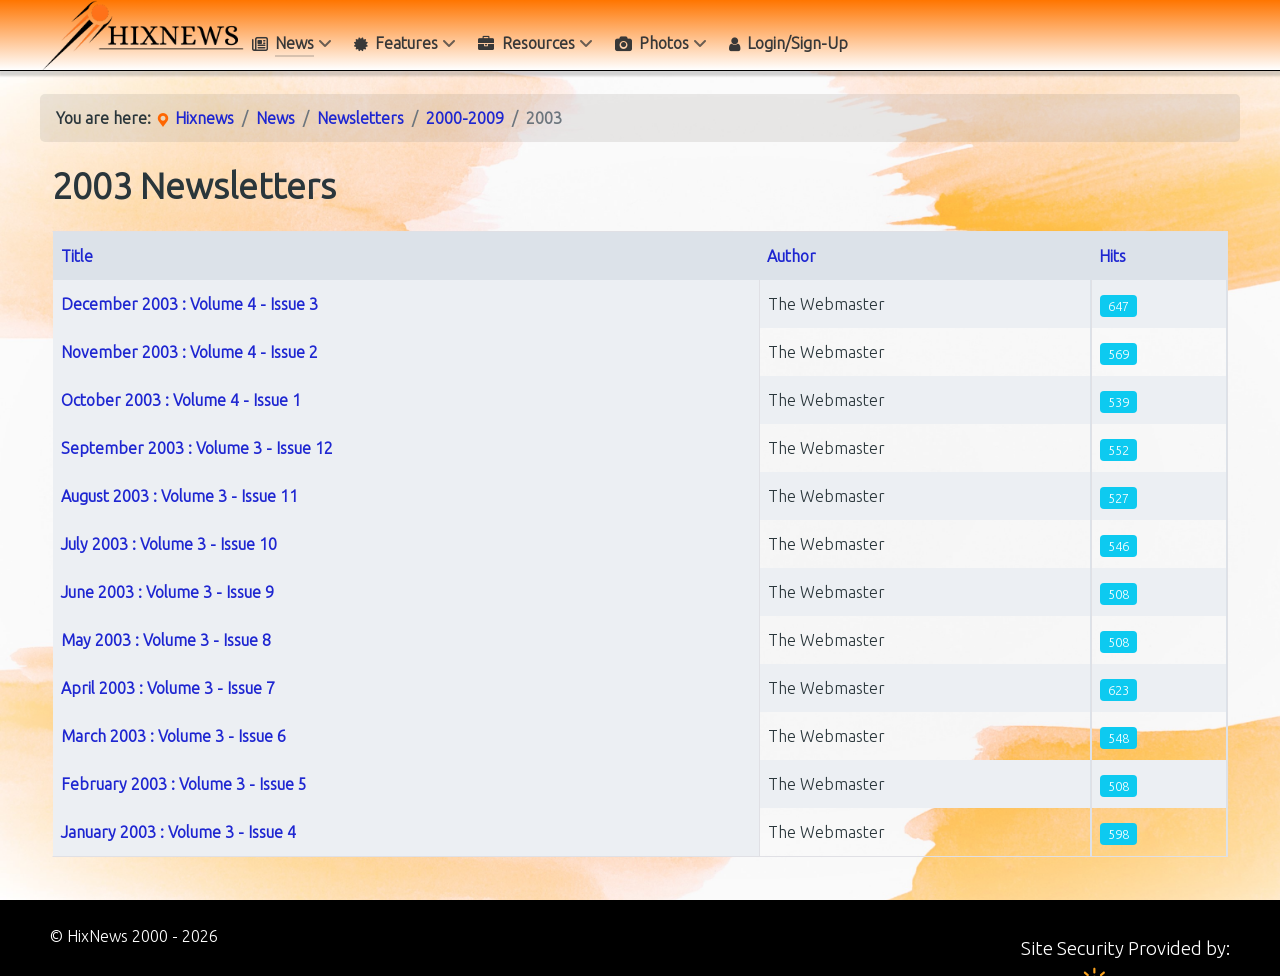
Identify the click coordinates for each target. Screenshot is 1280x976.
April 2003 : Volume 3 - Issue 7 (168, 688)
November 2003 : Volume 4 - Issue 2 (189, 352)
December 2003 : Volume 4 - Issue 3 (189, 304)
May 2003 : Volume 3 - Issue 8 (166, 640)
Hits (1112, 256)
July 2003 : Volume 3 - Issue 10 (169, 544)
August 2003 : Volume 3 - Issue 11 (179, 496)
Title (77, 256)
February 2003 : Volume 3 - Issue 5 (184, 784)
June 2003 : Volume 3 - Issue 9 (167, 592)
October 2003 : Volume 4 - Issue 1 (181, 400)
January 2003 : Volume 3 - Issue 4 (178, 832)
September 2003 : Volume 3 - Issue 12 (197, 448)
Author (791, 256)
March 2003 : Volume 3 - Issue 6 (173, 736)
